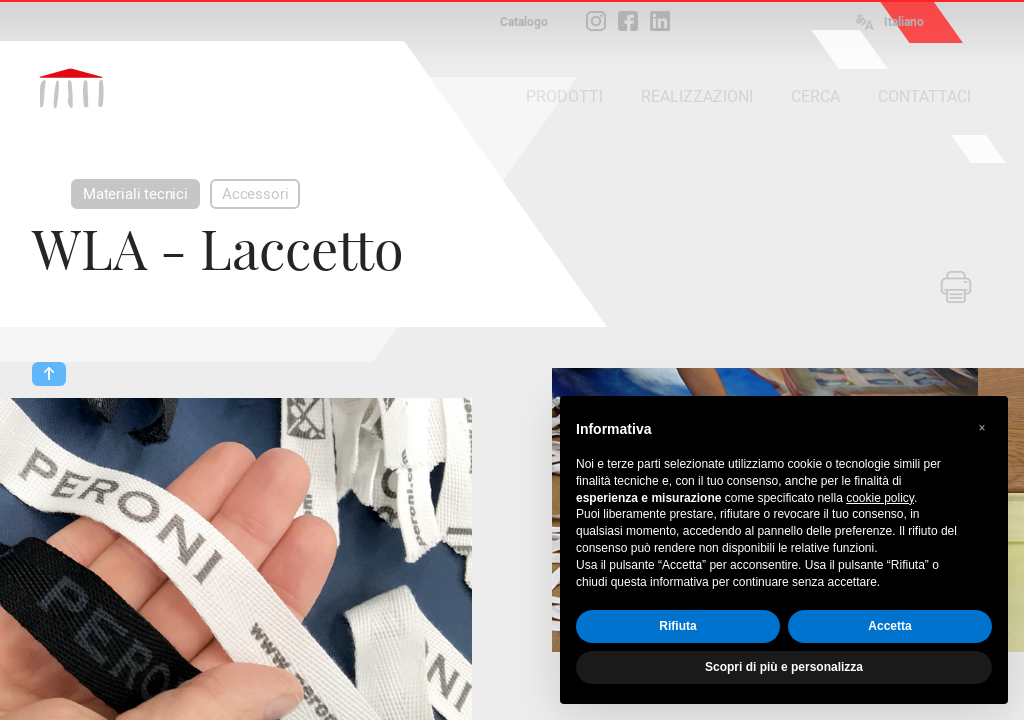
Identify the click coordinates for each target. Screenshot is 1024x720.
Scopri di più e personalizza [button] (784, 667)
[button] (982, 428)
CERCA (815, 96)
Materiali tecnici (135, 194)
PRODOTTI (564, 96)
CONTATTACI (924, 96)
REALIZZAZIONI (697, 96)
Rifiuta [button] (677, 626)
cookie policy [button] (880, 498)
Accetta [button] (889, 626)
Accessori (255, 194)
